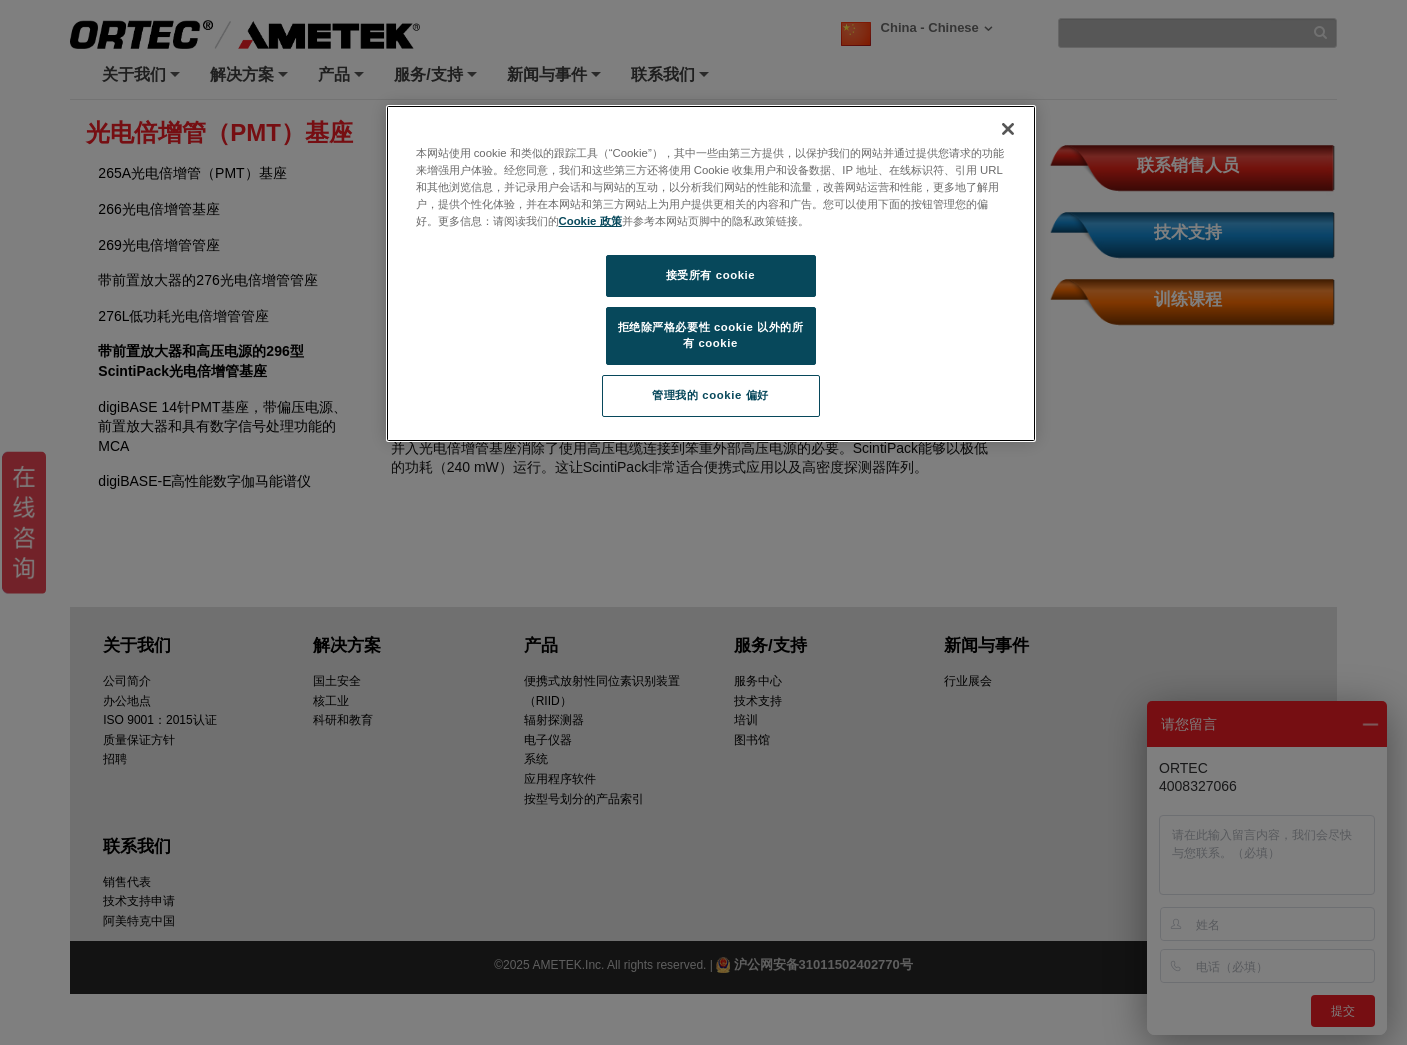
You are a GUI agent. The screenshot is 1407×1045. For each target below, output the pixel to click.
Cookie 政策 (590, 221)
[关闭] (1008, 129)
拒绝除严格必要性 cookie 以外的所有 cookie (711, 335)
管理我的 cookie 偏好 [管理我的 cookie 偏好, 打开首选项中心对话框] (710, 395)
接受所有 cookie (710, 275)
